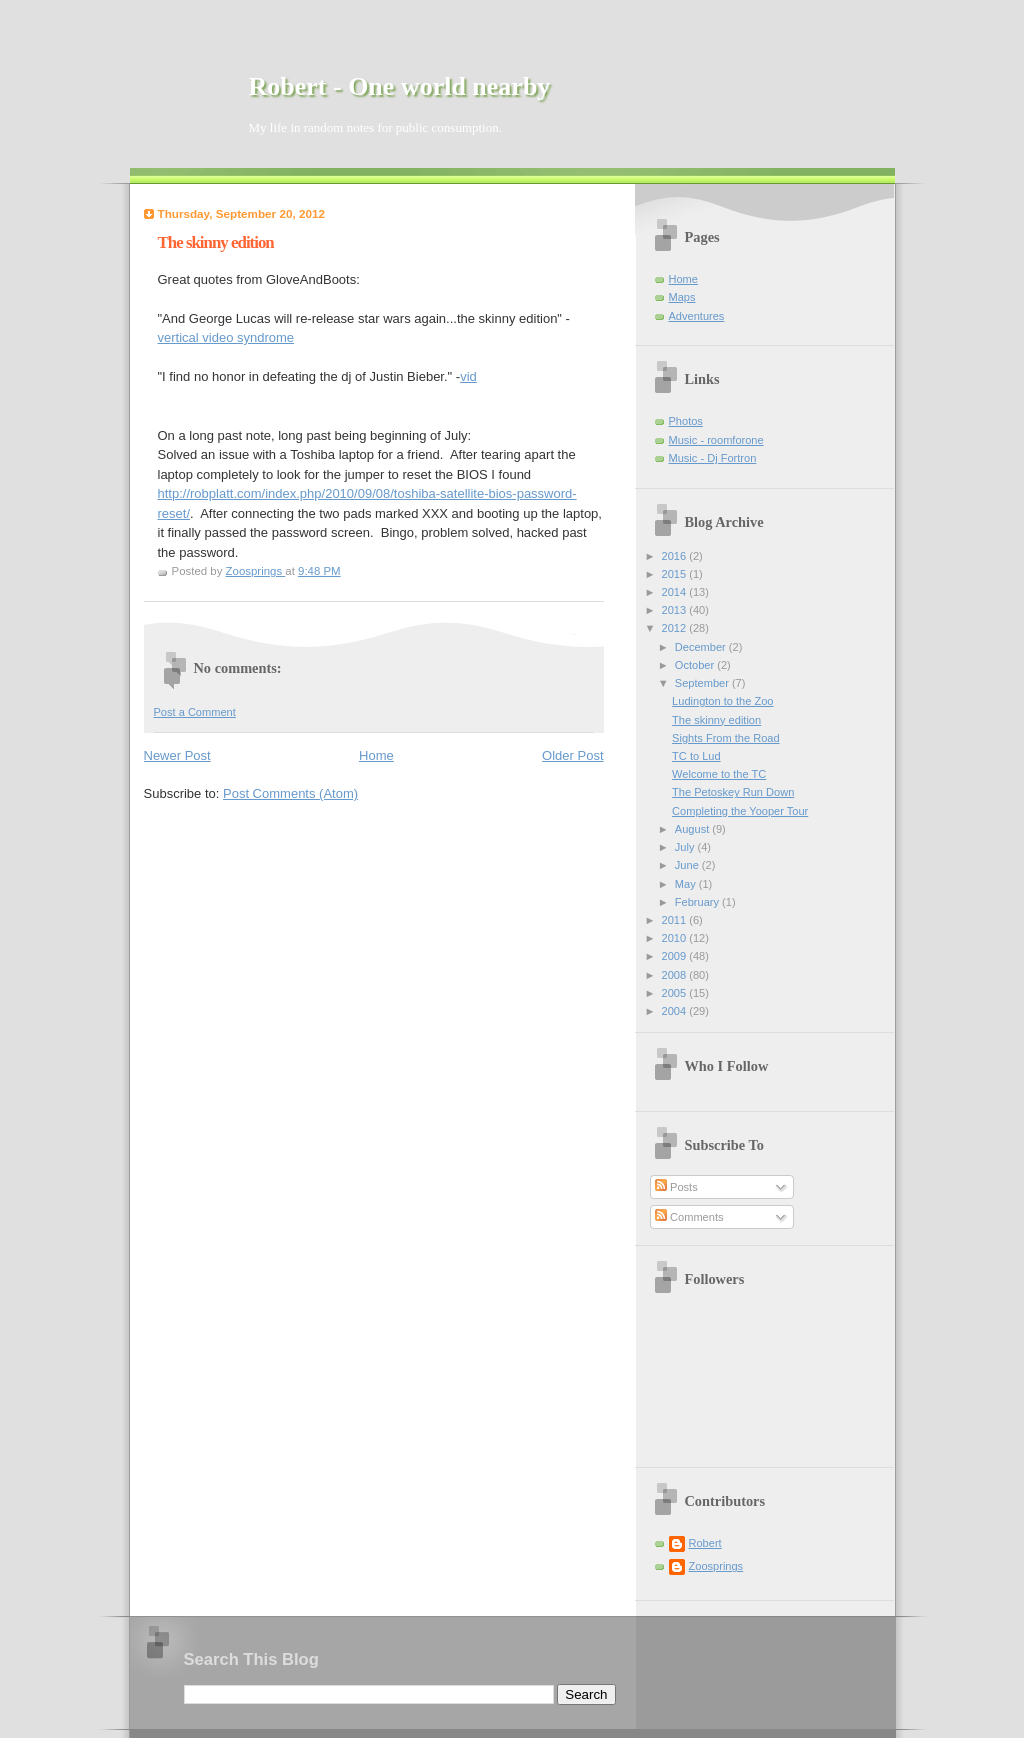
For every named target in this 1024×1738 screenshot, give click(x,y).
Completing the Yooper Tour (740, 811)
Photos (686, 421)
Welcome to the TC (719, 774)
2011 (676, 920)
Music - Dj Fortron (713, 458)
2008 (676, 975)
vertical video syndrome (226, 337)
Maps (682, 297)
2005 (676, 993)
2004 (676, 1011)
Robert (705, 1543)
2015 (676, 574)
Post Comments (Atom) (290, 793)
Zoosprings (716, 1566)
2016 (676, 556)
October (696, 665)
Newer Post (177, 755)
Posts (676, 1187)
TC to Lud (696, 756)
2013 (676, 610)
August (693, 829)
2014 (676, 592)
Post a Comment (195, 712)
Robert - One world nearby (400, 86)
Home (376, 755)
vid (468, 376)
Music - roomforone (716, 440)
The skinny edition (716, 720)
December (702, 647)
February (698, 902)
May (687, 884)
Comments (689, 1217)
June (688, 865)
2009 (676, 956)
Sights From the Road (725, 738)
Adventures (697, 316)
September (703, 683)
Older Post (572, 755)
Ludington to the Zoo (722, 701)
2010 (676, 938)
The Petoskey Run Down (733, 792)
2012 (676, 628)
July (686, 847)
